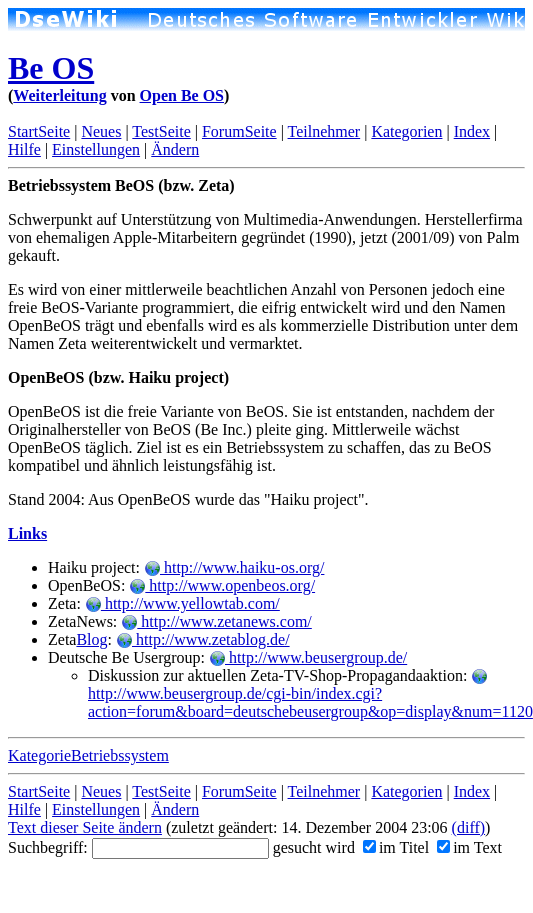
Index (472, 131)
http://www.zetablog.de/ (203, 639)
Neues (101, 131)
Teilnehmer (324, 131)
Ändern (175, 149)
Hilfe (24, 149)
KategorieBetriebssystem (88, 755)
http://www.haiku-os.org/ (234, 567)
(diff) (468, 827)
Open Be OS (182, 95)
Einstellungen (96, 149)
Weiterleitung (59, 95)
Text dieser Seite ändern (85, 827)
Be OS (51, 68)
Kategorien (406, 131)
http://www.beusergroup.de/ (308, 657)
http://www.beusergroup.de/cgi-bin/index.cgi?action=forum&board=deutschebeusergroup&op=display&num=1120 (310, 694)
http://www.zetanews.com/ (216, 621)
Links (27, 533)
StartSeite (39, 131)
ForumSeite (239, 131)
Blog (91, 639)
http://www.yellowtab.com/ (182, 603)
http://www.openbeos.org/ (222, 585)
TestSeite (161, 131)
